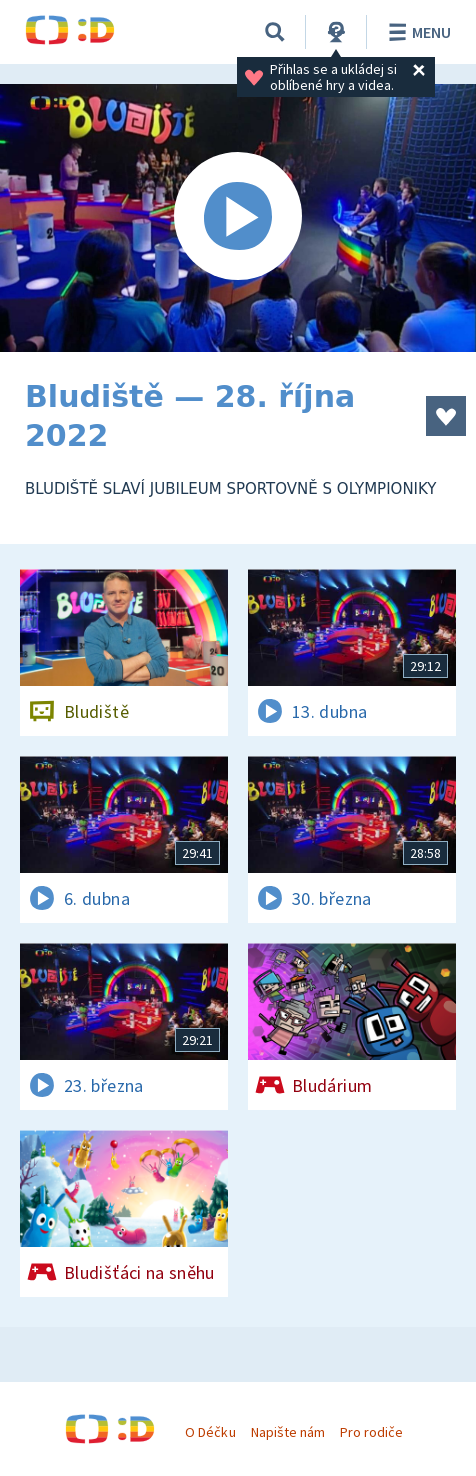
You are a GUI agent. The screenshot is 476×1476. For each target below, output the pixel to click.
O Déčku (210, 1432)
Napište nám (288, 1432)
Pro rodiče (371, 1432)
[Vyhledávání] (275, 32)
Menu (416, 32)
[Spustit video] (238, 218)
